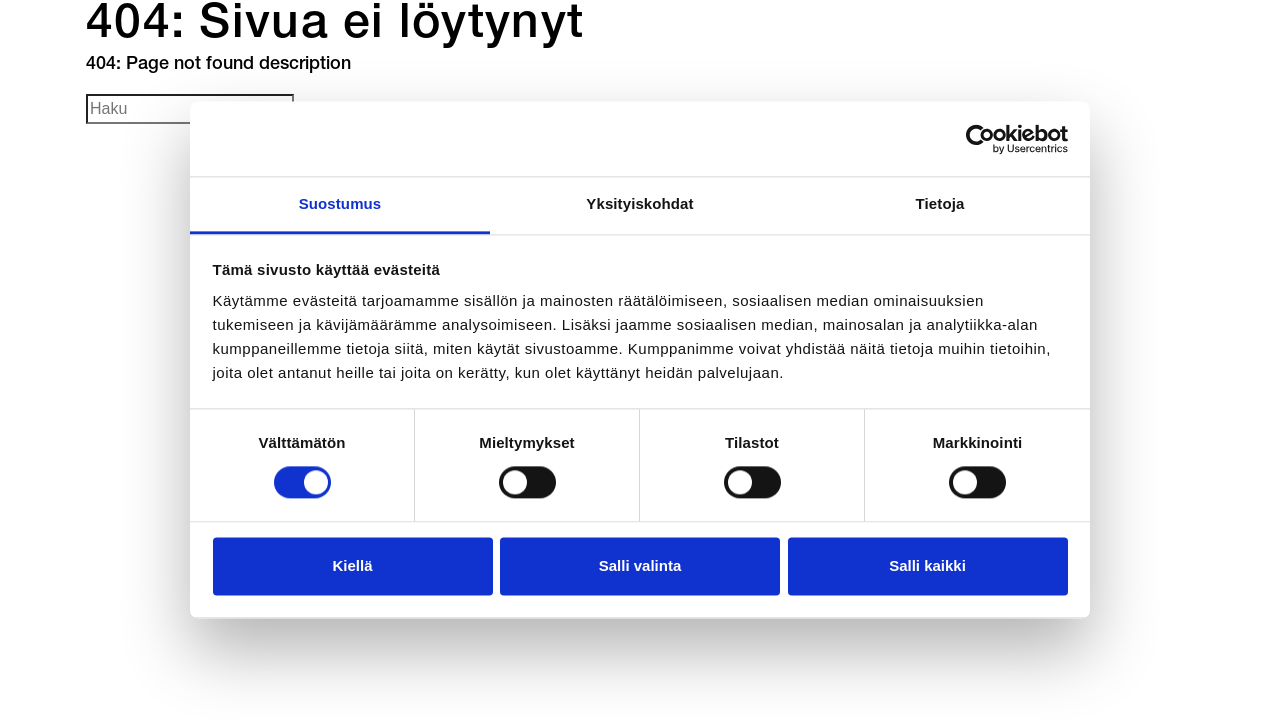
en (1033, 97)
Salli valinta (640, 565)
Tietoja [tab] (940, 203)
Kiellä (352, 565)
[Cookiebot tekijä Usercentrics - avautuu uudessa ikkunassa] (980, 139)
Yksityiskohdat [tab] (639, 203)
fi (960, 97)
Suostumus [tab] (340, 203)
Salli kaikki (927, 565)
